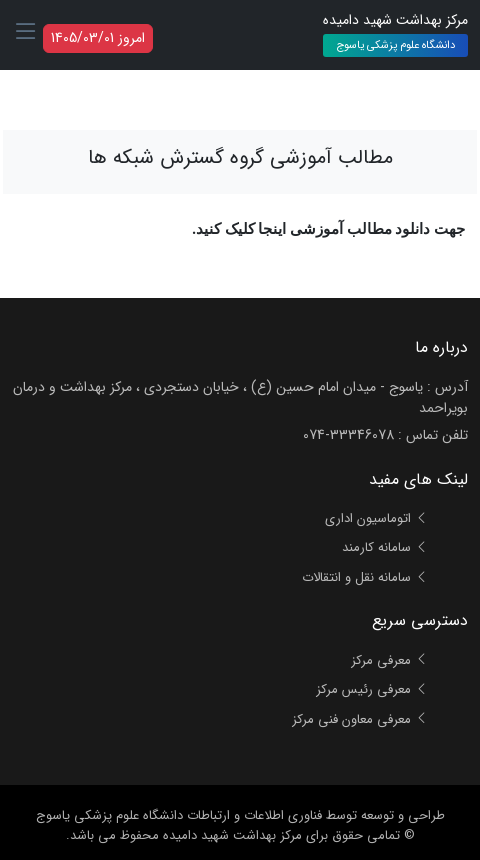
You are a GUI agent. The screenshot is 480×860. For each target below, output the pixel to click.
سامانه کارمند (385, 547)
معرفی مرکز (389, 660)
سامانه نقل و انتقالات (365, 577)
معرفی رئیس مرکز (372, 689)
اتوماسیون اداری (376, 518)
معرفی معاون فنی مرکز (360, 719)
